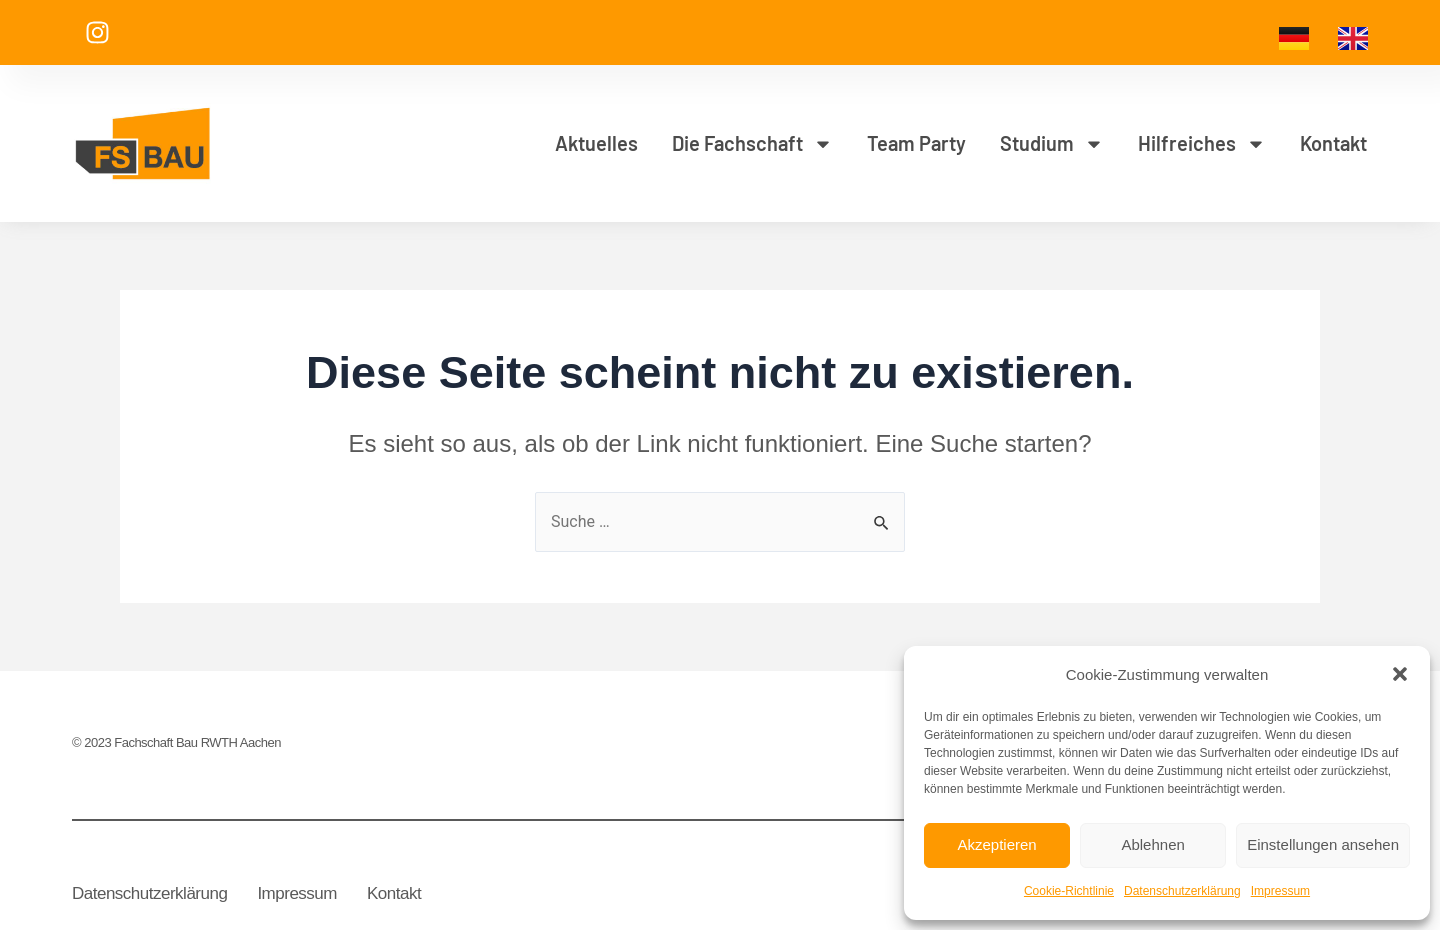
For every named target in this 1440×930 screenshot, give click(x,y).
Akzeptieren (996, 844)
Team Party (916, 143)
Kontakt (1333, 143)
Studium (1052, 144)
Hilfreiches (1202, 144)
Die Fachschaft (752, 144)
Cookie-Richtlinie (1069, 891)
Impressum (1280, 891)
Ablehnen (1152, 844)
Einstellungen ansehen (1323, 844)
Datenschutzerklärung (1182, 891)
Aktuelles (596, 143)
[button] (1400, 674)
